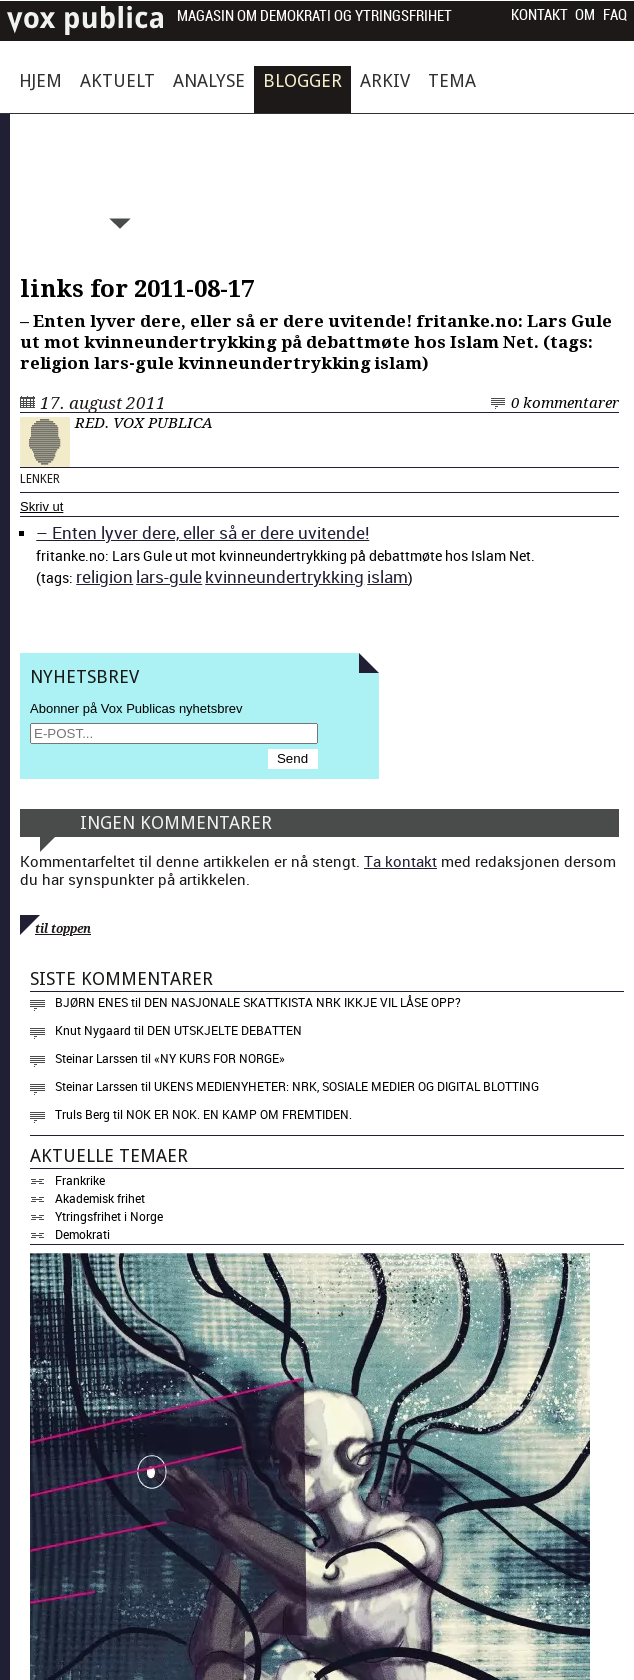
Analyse (209, 80)
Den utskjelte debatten (224, 1030)
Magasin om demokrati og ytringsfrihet (314, 16)
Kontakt (539, 15)
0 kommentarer (565, 403)
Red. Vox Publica (144, 423)
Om (585, 15)
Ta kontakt (400, 861)
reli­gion (104, 576)
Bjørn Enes (91, 1002)
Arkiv (385, 80)
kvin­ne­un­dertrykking (284, 576)
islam (387, 576)
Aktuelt (117, 80)
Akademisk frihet (100, 1198)
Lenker (40, 479)
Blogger (302, 80)
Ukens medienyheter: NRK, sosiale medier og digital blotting (346, 1086)
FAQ (615, 15)
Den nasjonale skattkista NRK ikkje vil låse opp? (302, 1002)
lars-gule (169, 576)
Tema (452, 80)
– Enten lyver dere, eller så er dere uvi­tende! (202, 532)
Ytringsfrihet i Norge (109, 1216)
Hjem (40, 80)
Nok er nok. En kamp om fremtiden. (239, 1114)
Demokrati (82, 1234)
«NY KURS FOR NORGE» (219, 1058)
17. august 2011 (103, 403)
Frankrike (80, 1180)
